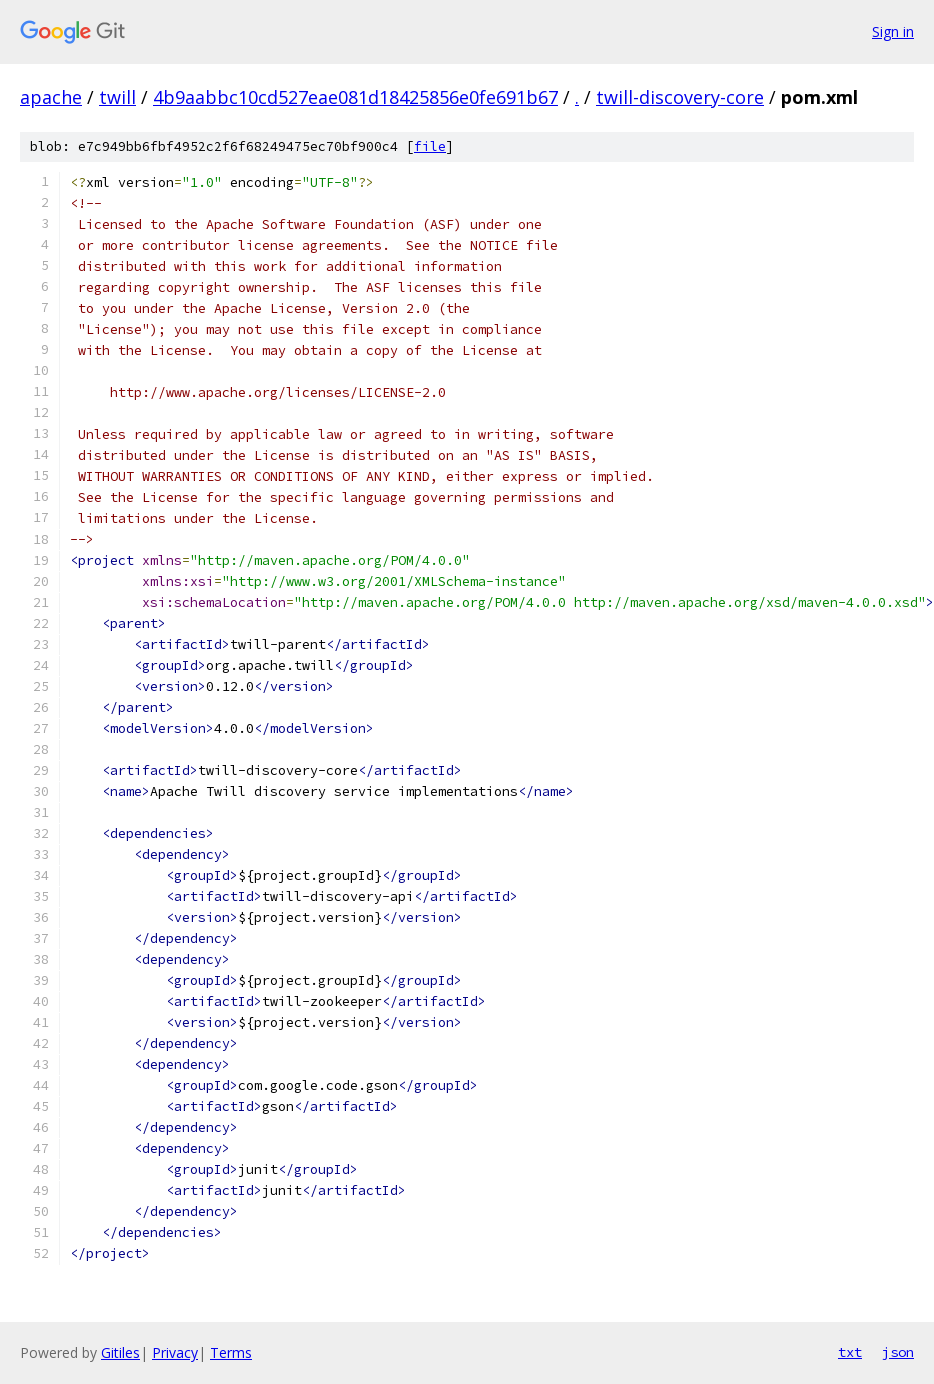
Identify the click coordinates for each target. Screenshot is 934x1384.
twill (117, 97)
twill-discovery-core (680, 97)
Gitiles (120, 1352)
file (430, 146)
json (898, 1352)
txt (850, 1352)
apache (51, 97)
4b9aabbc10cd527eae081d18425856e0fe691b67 (355, 97)
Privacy (175, 1352)
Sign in (893, 31)
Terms (231, 1352)
